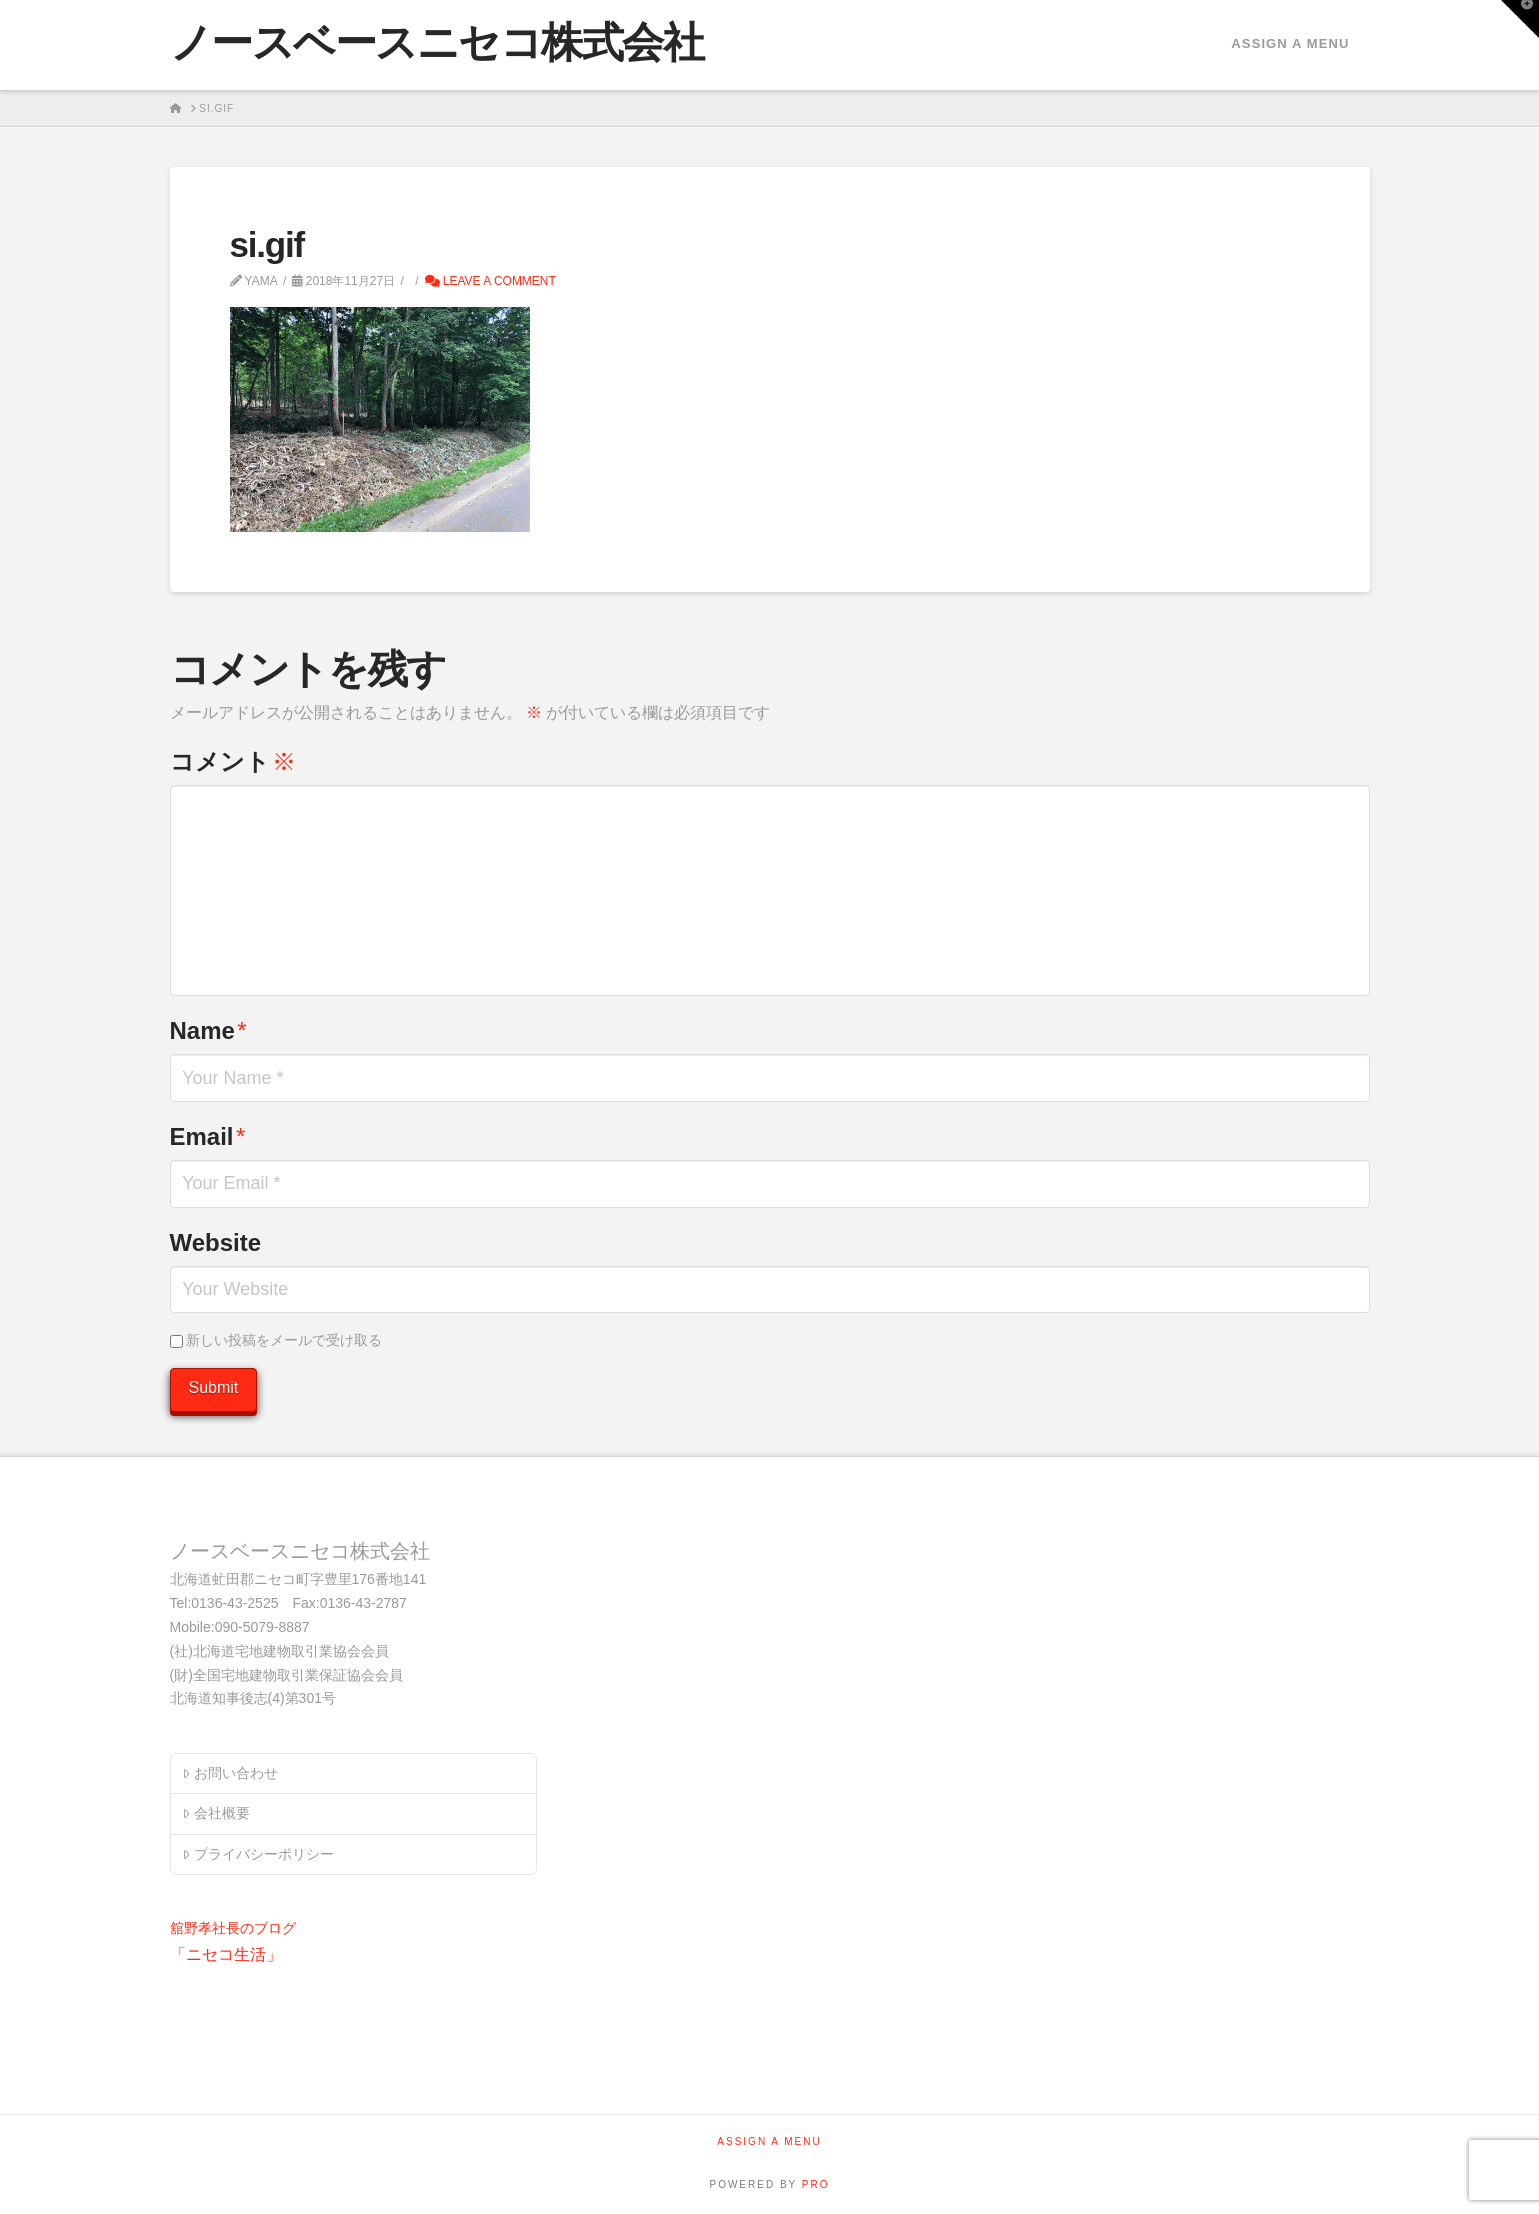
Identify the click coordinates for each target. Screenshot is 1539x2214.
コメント (233, 761)
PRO (816, 2184)
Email (208, 1136)
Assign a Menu (1290, 43)
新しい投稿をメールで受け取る (284, 1340)
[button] (1520, 19)
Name (208, 1030)
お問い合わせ (229, 1773)
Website (216, 1242)
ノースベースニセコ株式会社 (437, 43)
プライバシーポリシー (257, 1854)
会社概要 (215, 1813)
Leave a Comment (490, 281)
